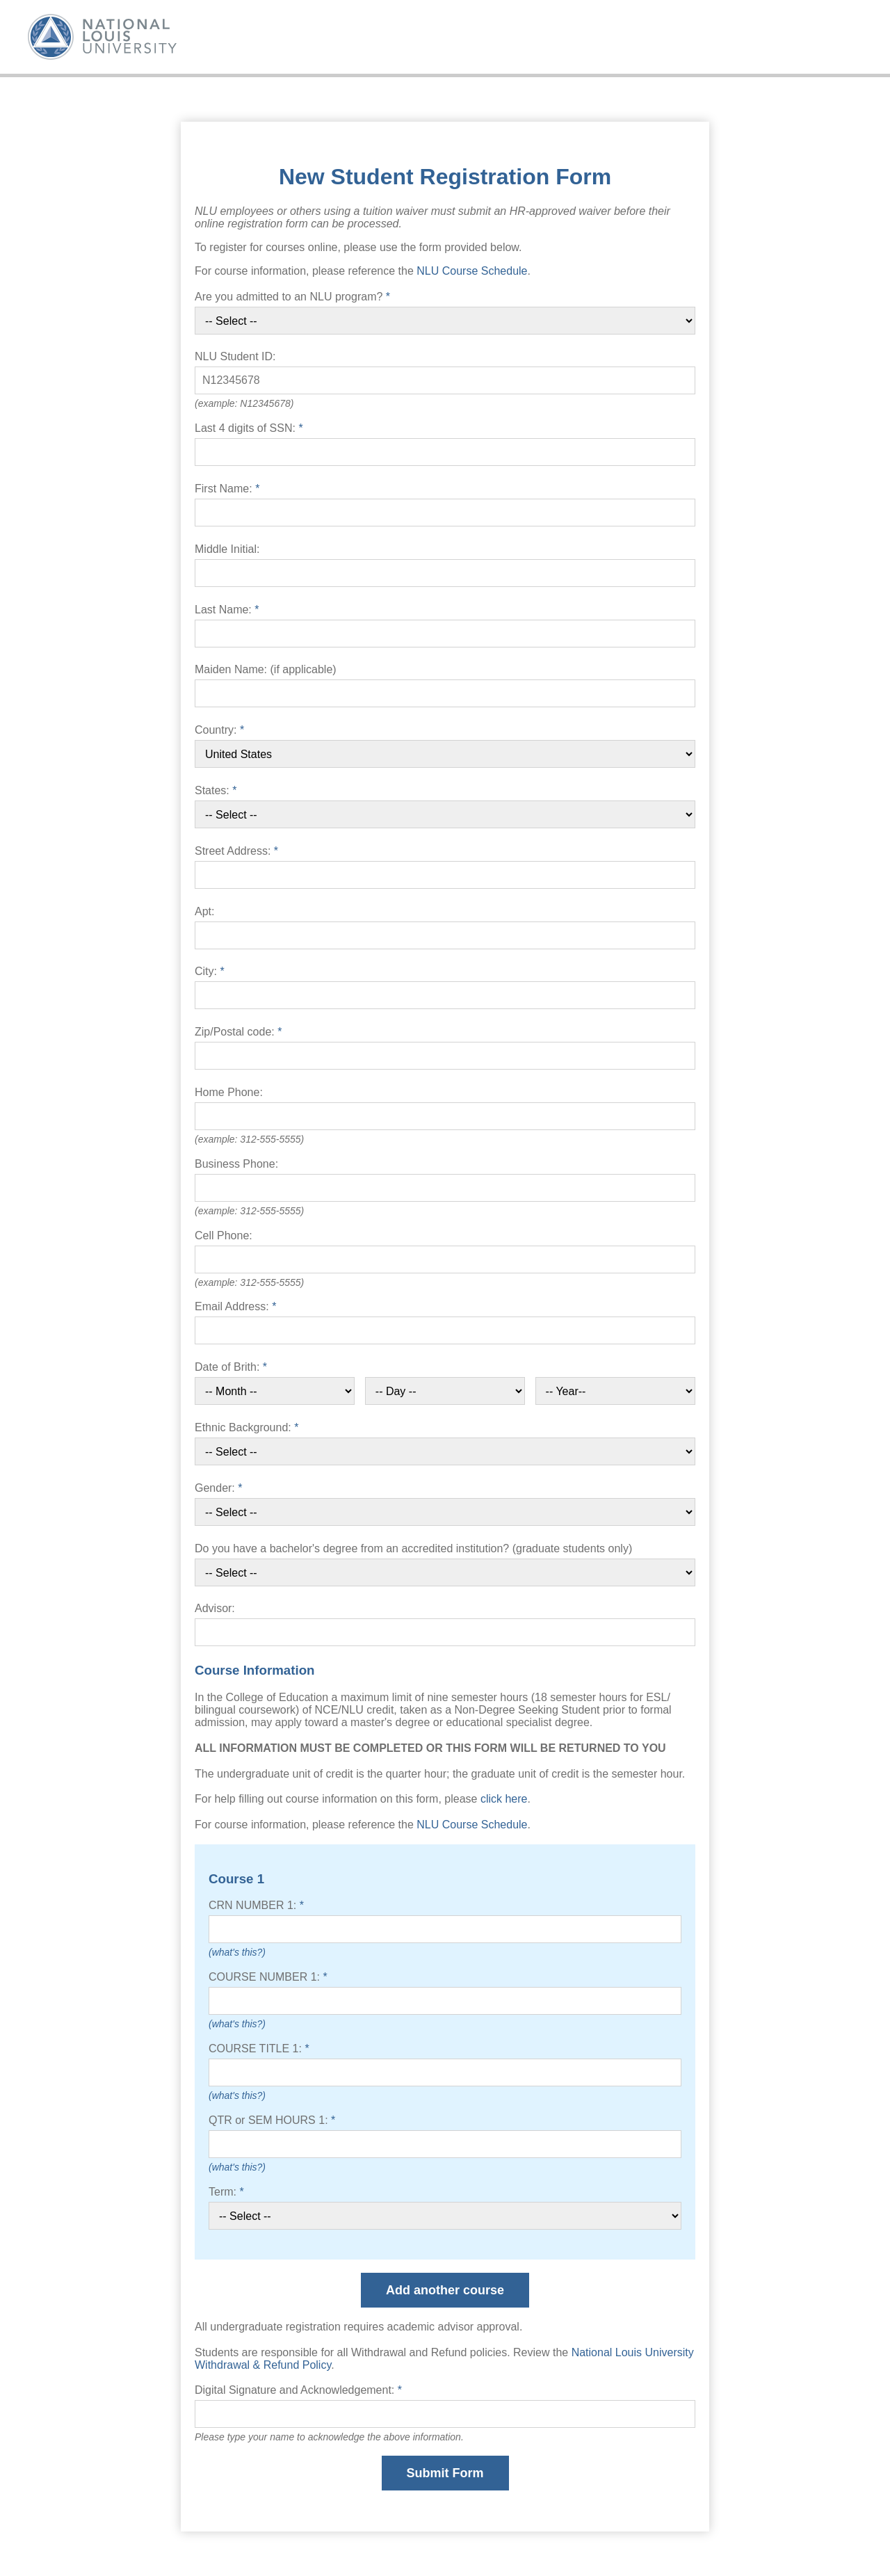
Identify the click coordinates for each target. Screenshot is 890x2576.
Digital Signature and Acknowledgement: (298, 2390)
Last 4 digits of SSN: (249, 428)
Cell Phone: (223, 1235)
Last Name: (227, 609)
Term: (226, 2192)
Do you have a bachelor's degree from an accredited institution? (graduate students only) (413, 1548)
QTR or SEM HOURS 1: (272, 2120)
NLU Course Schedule (471, 271)
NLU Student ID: (235, 356)
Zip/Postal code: (238, 1032)
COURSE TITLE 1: (259, 2048)
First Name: (227, 488)
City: (210, 971)
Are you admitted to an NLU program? (292, 297)
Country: (219, 730)
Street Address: (236, 851)
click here (504, 1799)
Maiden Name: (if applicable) (266, 669)
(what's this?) (237, 1952)
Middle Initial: (227, 549)
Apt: (204, 911)
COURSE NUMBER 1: (268, 1977)
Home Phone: (229, 1092)
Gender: (219, 1488)
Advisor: (215, 1608)
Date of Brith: (231, 1367)
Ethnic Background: (246, 1427)
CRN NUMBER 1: (256, 1905)
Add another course (445, 2290)
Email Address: (235, 1306)
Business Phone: (236, 1164)
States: (215, 790)
